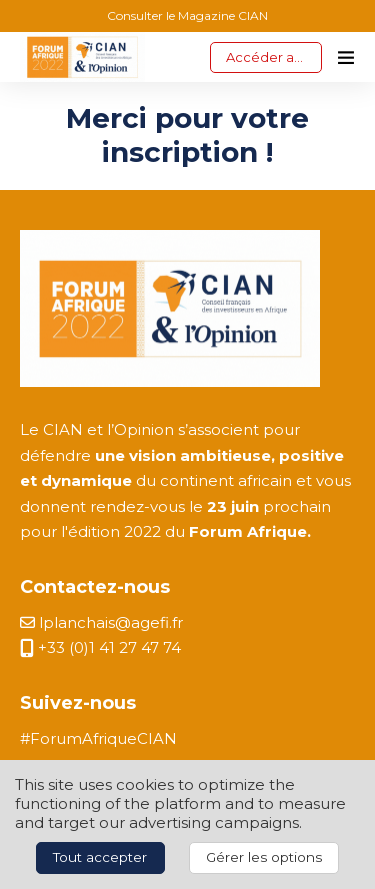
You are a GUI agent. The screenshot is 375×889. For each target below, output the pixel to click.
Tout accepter (100, 857)
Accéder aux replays (274, 57)
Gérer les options (264, 857)
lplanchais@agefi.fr (101, 622)
